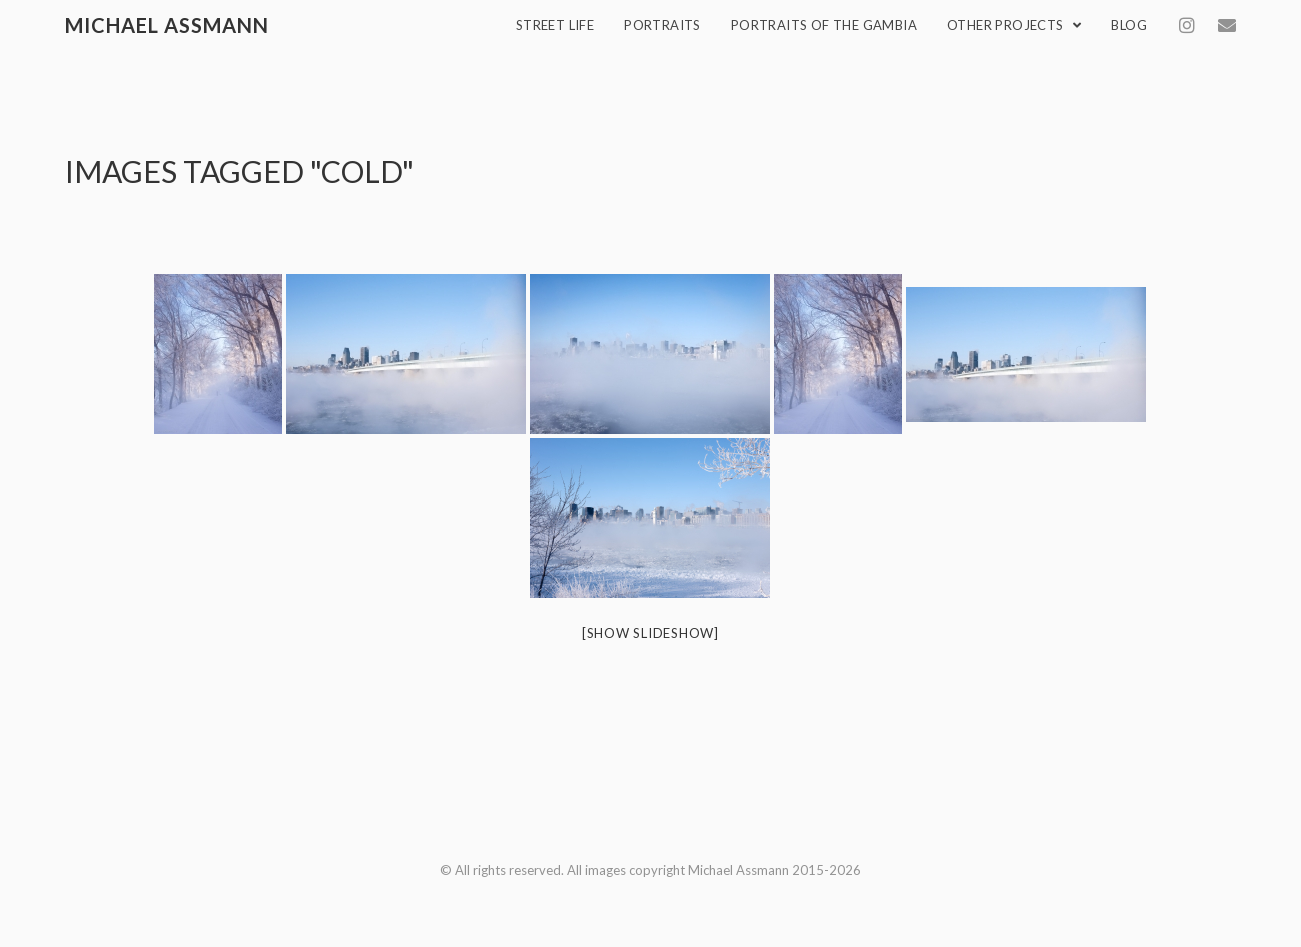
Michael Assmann (167, 25)
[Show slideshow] (650, 633)
